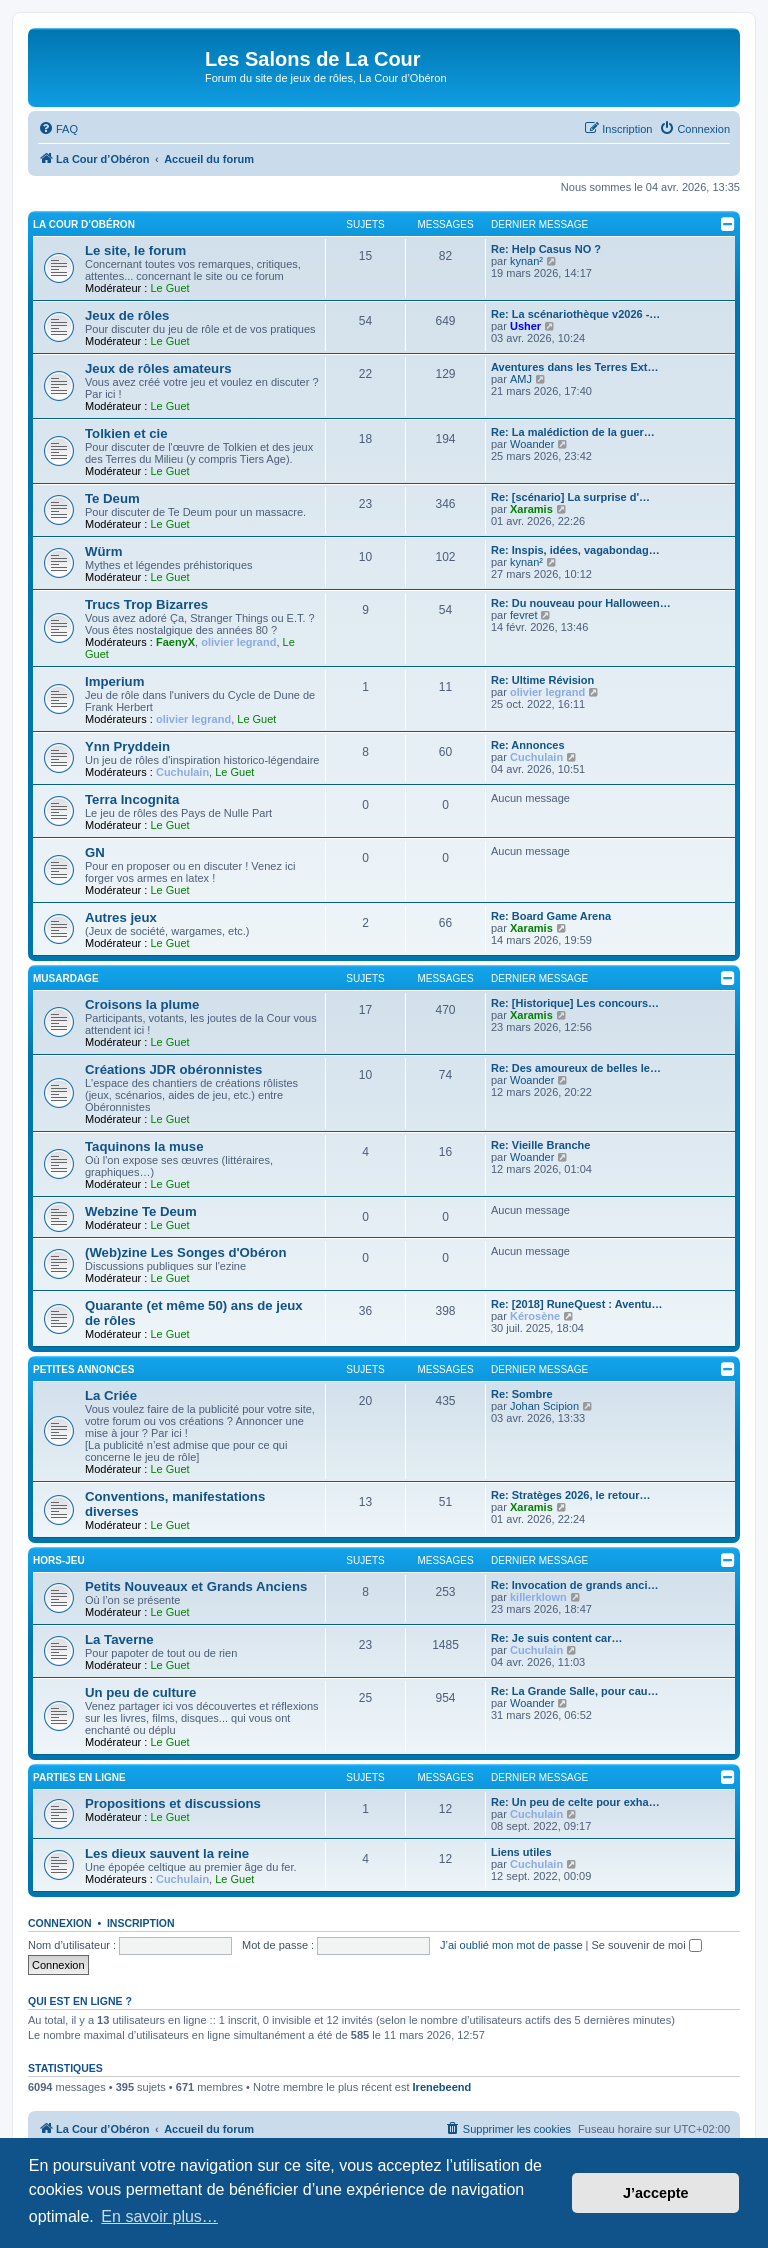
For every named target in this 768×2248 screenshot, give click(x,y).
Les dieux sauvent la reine (167, 1853)
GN (95, 852)
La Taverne (119, 1639)
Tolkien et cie (126, 433)
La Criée (111, 1395)
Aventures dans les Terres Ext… (575, 367)
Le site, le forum (135, 250)
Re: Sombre (522, 1394)
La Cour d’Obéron (84, 224)
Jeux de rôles (127, 315)
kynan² (526, 261)
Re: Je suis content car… (556, 1638)
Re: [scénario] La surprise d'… (570, 497)
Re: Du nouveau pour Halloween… (581, 603)
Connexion (60, 1923)
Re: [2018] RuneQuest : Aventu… (577, 1304)
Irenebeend (442, 2087)
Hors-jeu (59, 1560)
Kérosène (535, 1316)
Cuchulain (182, 772)
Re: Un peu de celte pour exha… (575, 1802)
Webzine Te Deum (141, 1211)
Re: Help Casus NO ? (546, 249)
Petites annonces (83, 1369)
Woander (532, 444)
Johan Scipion (544, 1406)
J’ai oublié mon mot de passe (511, 1945)
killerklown (538, 1597)
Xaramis (531, 509)
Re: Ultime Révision (542, 680)
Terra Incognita (132, 799)
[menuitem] (58, 129)
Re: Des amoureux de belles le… (576, 1068)
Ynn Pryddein (127, 746)
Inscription (141, 1923)
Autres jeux (121, 917)
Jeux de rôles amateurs (158, 368)
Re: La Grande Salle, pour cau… (575, 1691)
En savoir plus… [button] (159, 2216)
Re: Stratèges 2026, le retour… (571, 1495)
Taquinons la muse (144, 1146)
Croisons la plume (142, 1004)
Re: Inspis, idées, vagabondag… (575, 550)
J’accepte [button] (656, 2193)
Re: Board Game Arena (551, 916)
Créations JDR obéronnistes (173, 1069)
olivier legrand (238, 642)
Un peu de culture (140, 1692)
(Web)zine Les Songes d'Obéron (185, 1252)
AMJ (521, 379)
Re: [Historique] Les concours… (575, 1003)
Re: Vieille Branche (540, 1145)
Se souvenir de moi (647, 1945)
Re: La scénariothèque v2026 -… (575, 314)
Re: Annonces (528, 745)
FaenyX (175, 642)
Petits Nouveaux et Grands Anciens (196, 1586)
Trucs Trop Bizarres (146, 604)
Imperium (114, 681)
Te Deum (112, 498)
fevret (524, 615)
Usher (525, 326)
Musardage (66, 978)
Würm (103, 551)
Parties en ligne (79, 1777)
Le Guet (169, 288)
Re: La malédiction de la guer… (573, 432)
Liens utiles (521, 1852)
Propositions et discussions (173, 1803)
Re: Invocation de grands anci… (574, 1585)
